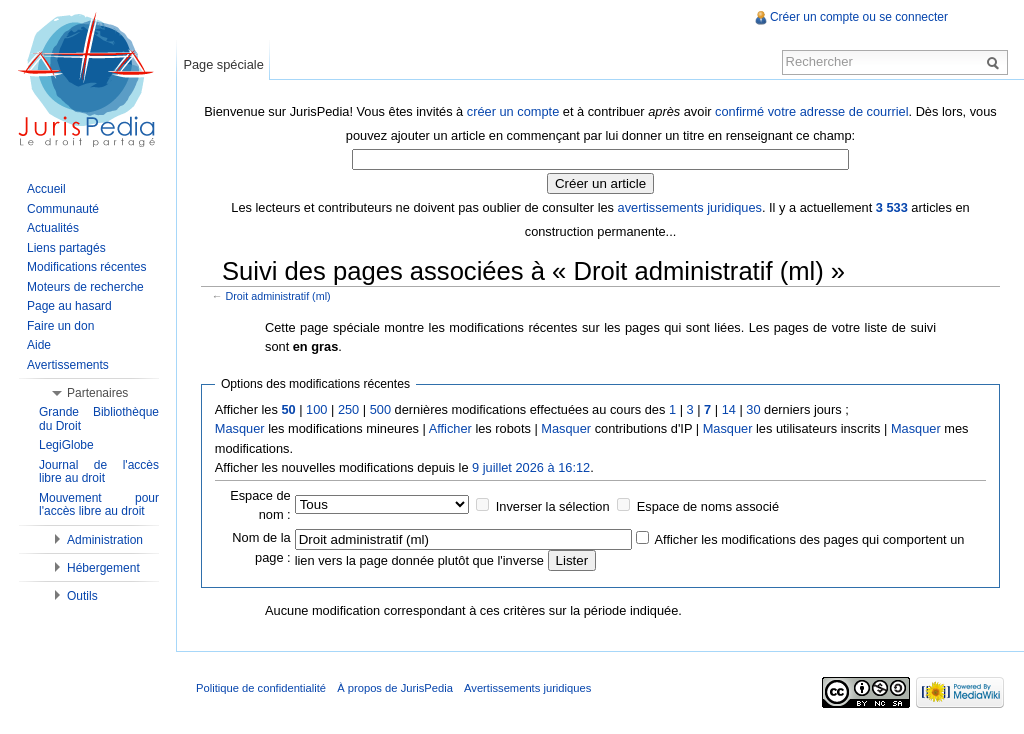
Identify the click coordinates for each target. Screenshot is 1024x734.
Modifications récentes (86, 267)
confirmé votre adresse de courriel (811, 111)
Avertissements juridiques (527, 688)
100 (316, 409)
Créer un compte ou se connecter (859, 17)
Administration (105, 540)
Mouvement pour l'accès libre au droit (99, 505)
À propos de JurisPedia (395, 688)
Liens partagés (66, 248)
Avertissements (68, 365)
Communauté (63, 209)
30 (753, 409)
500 (380, 409)
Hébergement (103, 568)
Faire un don (60, 326)
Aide (39, 345)
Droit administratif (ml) (278, 296)
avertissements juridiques (690, 207)
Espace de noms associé (708, 506)
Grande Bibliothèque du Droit (99, 419)
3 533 (892, 207)
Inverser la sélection (553, 506)
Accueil (46, 189)
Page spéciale (223, 64)
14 (729, 409)
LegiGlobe (66, 445)
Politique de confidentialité (261, 688)
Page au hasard (69, 306)
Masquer (240, 428)
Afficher (450, 428)
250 (348, 409)
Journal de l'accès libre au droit (99, 472)
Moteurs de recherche (85, 287)
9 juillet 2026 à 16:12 (531, 467)
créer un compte (513, 111)
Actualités (53, 228)
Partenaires (97, 393)
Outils (82, 596)
